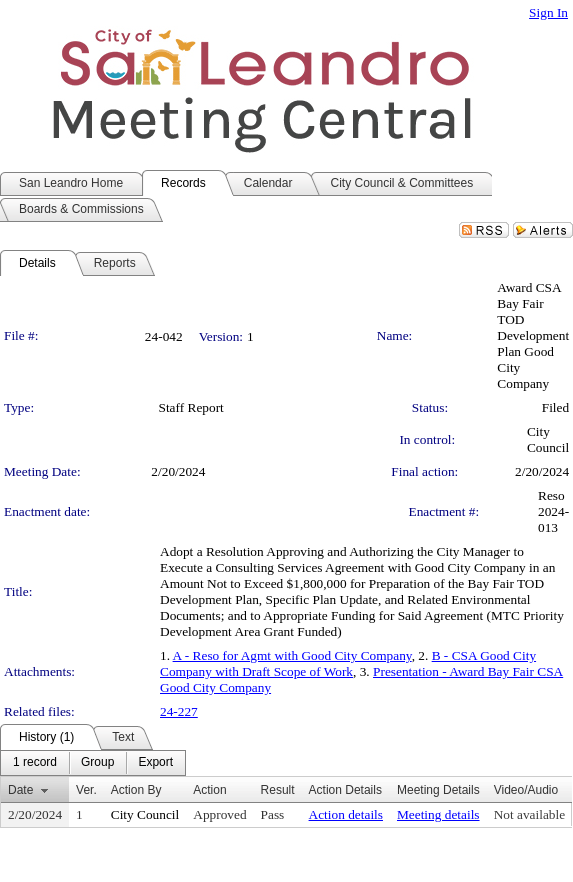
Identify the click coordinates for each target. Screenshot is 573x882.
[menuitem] (35, 763)
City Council (548, 439)
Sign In (548, 12)
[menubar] (93, 763)
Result (278, 790)
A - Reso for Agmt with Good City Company (292, 655)
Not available (529, 814)
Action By (136, 790)
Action (209, 790)
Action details (346, 814)
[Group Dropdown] (97, 763)
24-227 (179, 711)
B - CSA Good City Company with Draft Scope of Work (348, 663)
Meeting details (438, 814)
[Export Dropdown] (155, 763)
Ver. (86, 790)
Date (20, 790)
